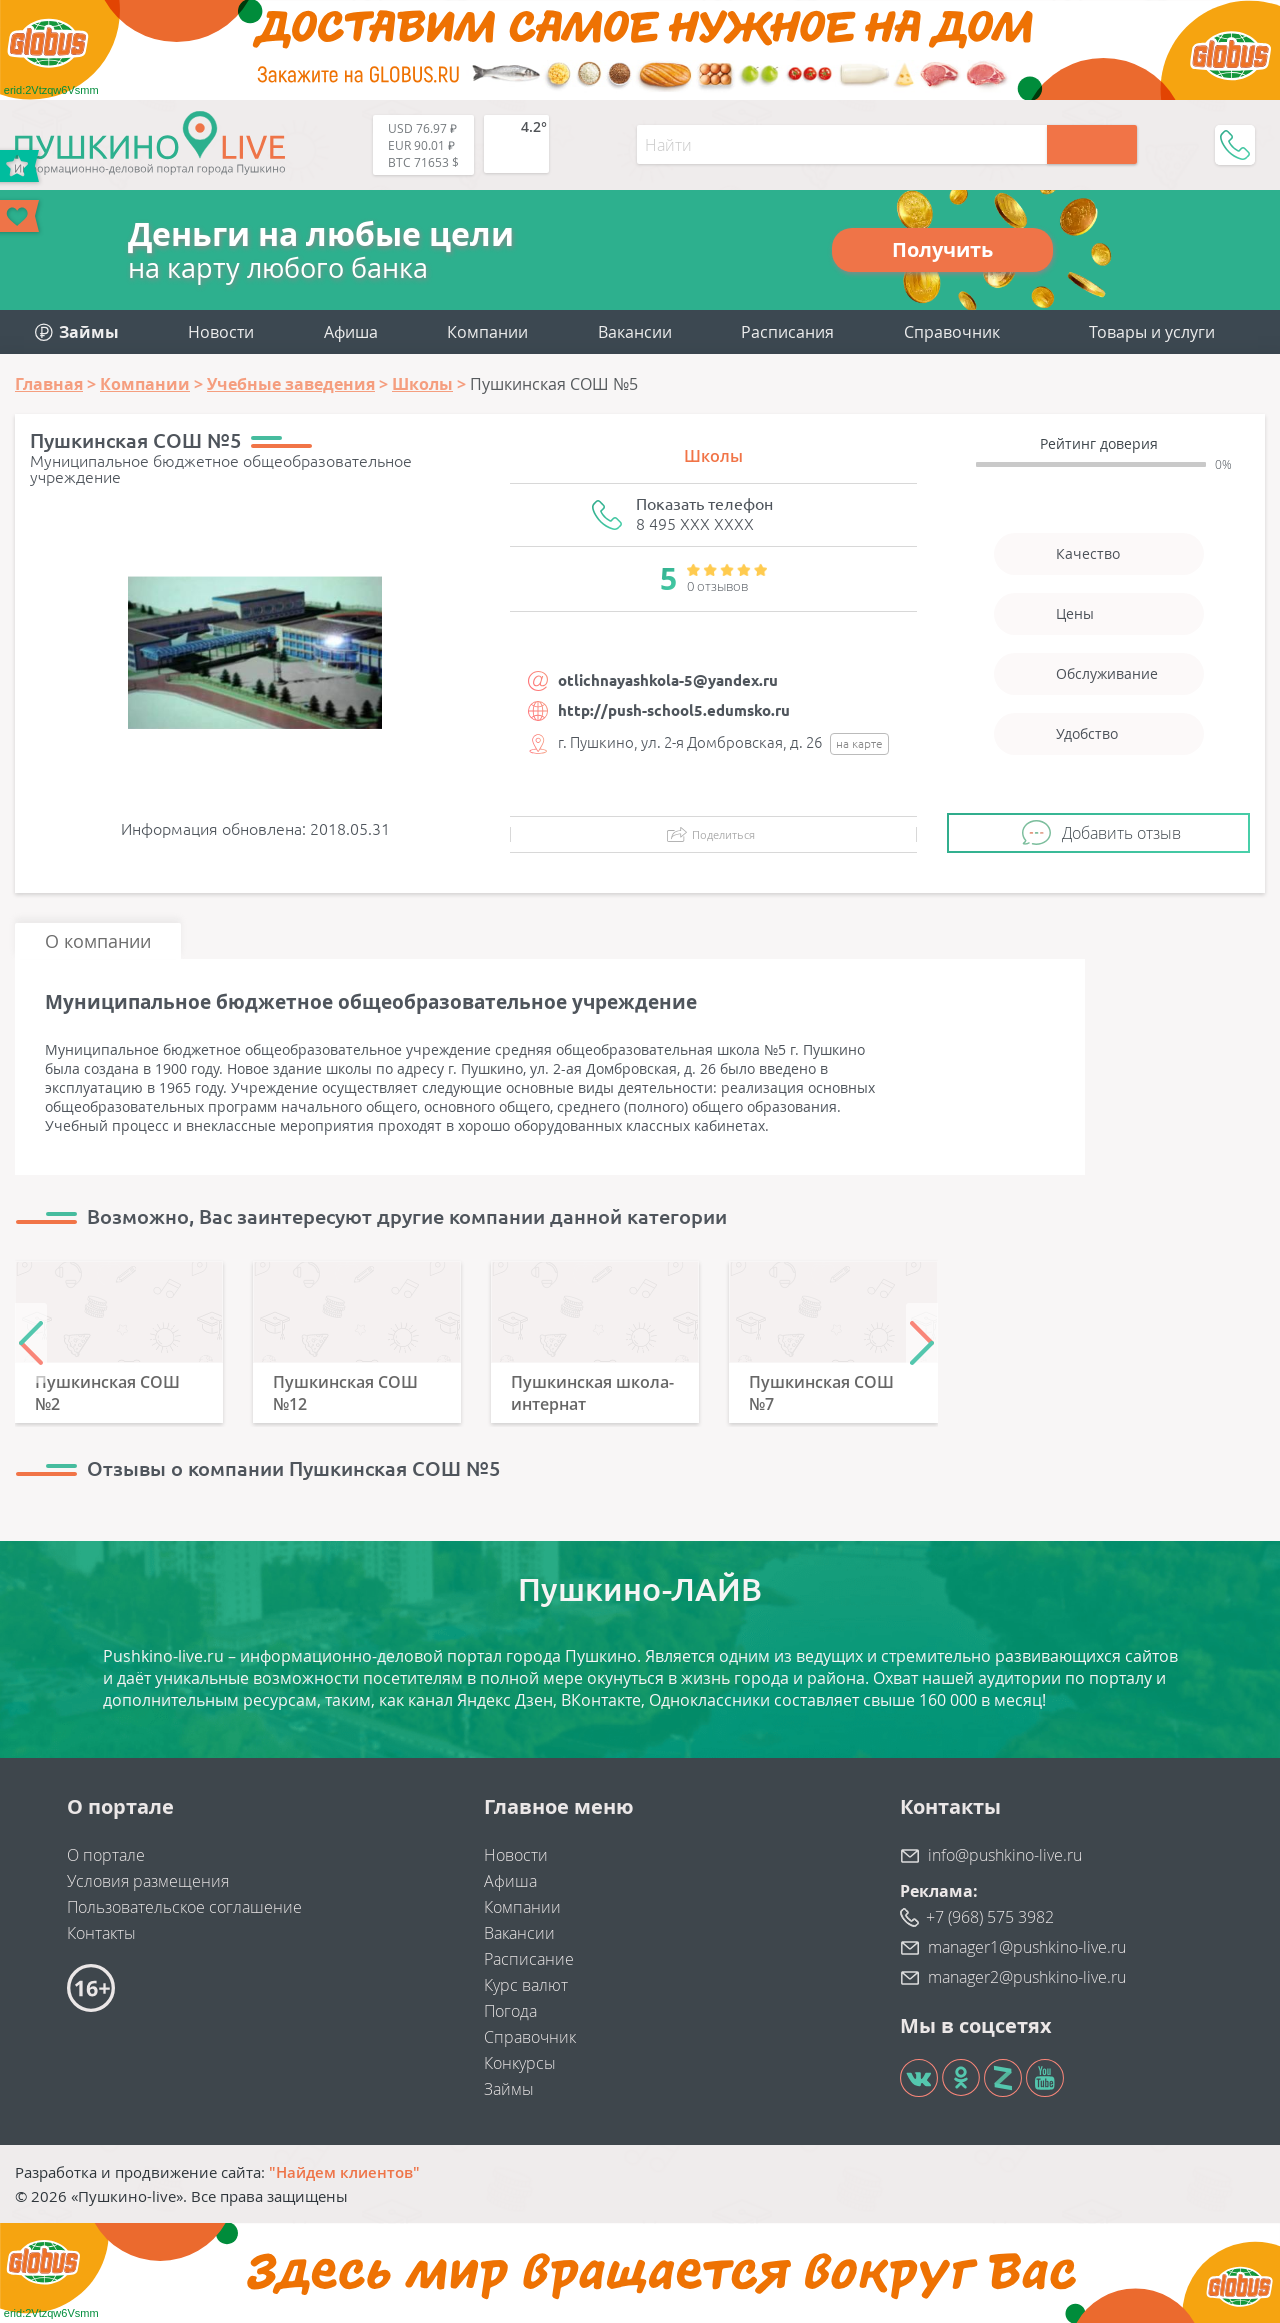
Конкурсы (520, 2063)
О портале (106, 1855)
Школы (713, 456)
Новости (221, 332)
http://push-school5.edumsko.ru (674, 710)
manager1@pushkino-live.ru (1027, 1947)
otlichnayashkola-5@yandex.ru (668, 680)
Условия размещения (148, 1881)
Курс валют (526, 1985)
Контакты (101, 1933)
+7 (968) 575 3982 (990, 1917)
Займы (509, 2089)
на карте (859, 743)
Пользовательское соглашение (184, 1907)
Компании (487, 332)
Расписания (787, 332)
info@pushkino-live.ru (1005, 1855)
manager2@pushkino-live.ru (1027, 1977)
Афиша (351, 332)
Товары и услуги (1152, 332)
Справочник (952, 332)
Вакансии (635, 332)
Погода (510, 2011)
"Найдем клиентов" (344, 2172)
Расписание (529, 1959)
